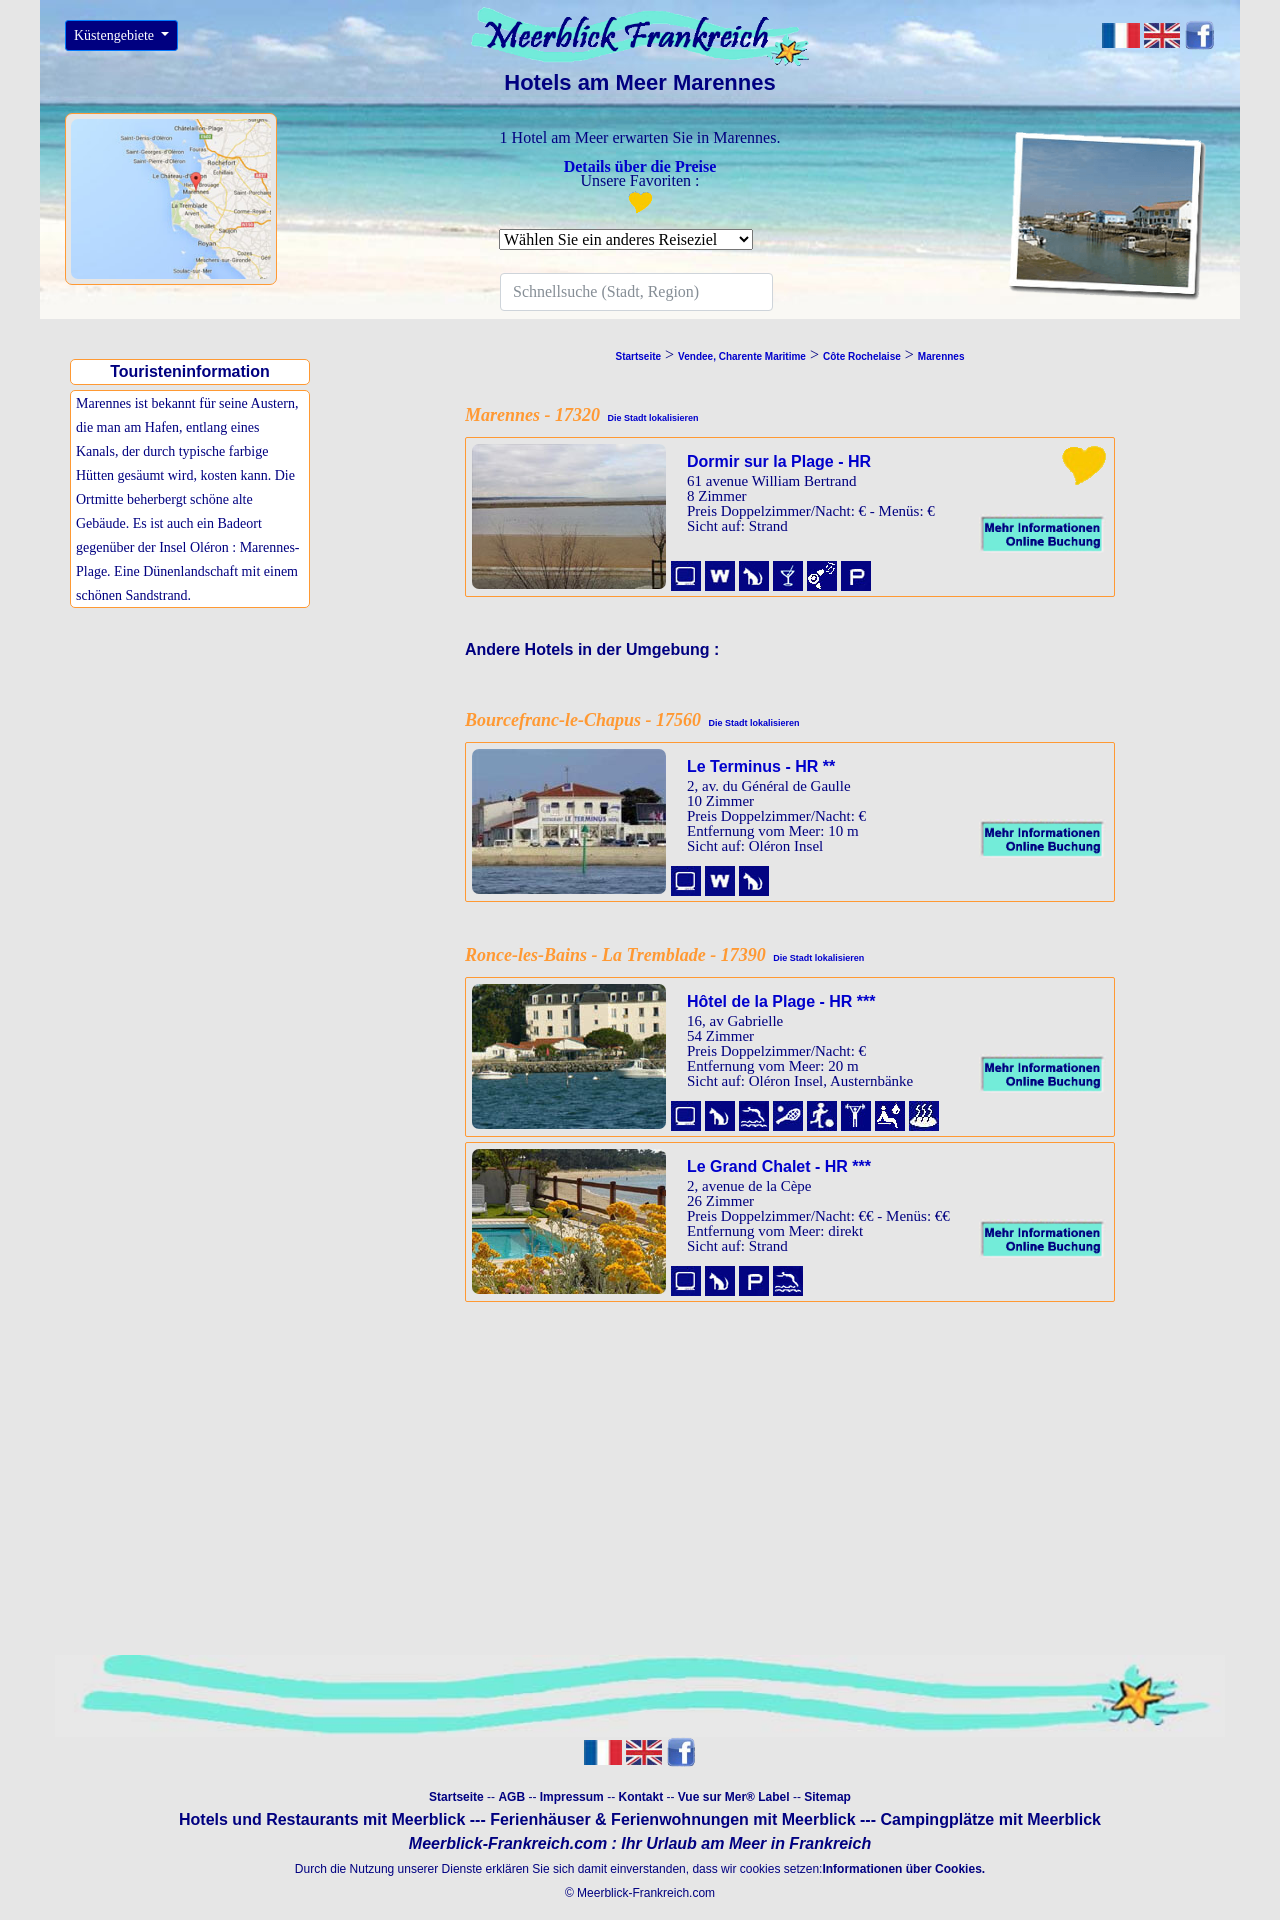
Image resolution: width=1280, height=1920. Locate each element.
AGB (511, 1797)
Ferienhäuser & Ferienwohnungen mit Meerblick (672, 1819)
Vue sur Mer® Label (734, 1797)
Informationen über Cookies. (903, 1869)
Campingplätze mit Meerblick (990, 1819)
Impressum (572, 1797)
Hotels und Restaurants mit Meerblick (322, 1819)
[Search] (636, 292)
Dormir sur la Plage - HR (779, 461)
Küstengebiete (116, 35)
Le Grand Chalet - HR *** (779, 1166)
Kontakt (640, 1797)
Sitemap (827, 1797)
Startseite (456, 1797)
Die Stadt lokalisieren (649, 418)
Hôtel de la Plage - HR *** (781, 1001)
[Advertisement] (195, 753)
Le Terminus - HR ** (761, 766)
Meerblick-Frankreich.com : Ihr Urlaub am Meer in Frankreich (640, 1843)
